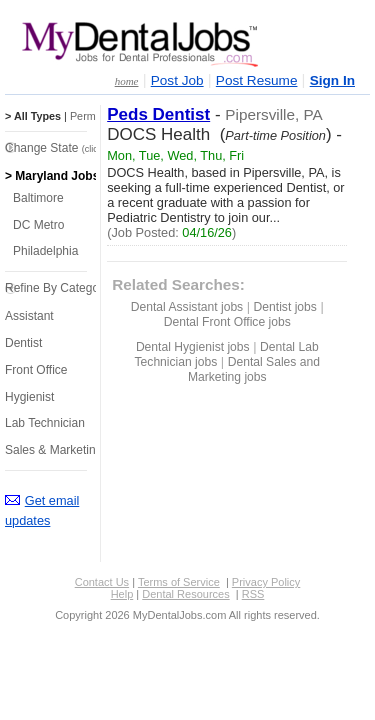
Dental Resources (185, 594)
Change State (65, 148)
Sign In (332, 80)
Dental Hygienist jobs (193, 347)
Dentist (23, 343)
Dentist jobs (285, 307)
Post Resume (257, 80)
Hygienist (29, 397)
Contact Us (102, 582)
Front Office (36, 370)
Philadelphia (45, 251)
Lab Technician (45, 423)
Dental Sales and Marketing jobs (254, 369)
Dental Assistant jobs (187, 307)
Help (122, 594)
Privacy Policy (266, 582)
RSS (253, 594)
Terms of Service (179, 582)
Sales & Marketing (53, 450)
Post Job (177, 80)
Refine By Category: (58, 288)
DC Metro (38, 225)
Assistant (29, 316)
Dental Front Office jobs (227, 322)
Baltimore (38, 198)
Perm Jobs (96, 116)
